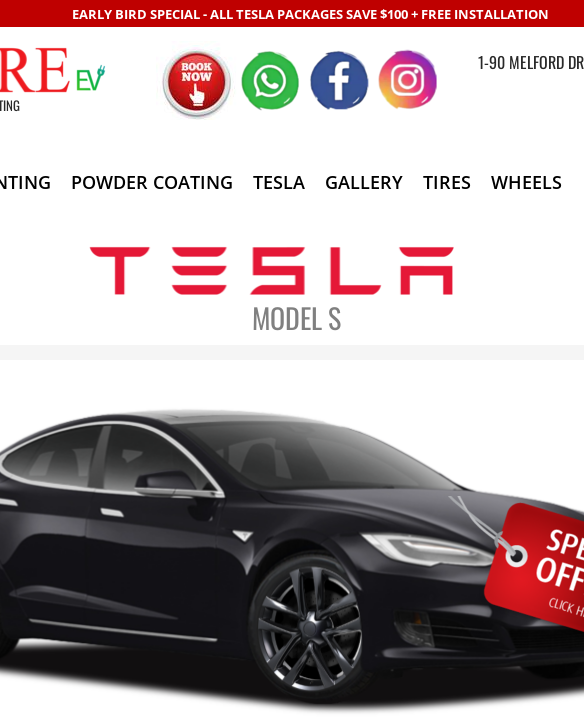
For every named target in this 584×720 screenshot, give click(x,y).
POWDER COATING (152, 182)
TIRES (447, 182)
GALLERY (364, 182)
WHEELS (526, 182)
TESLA (279, 182)
